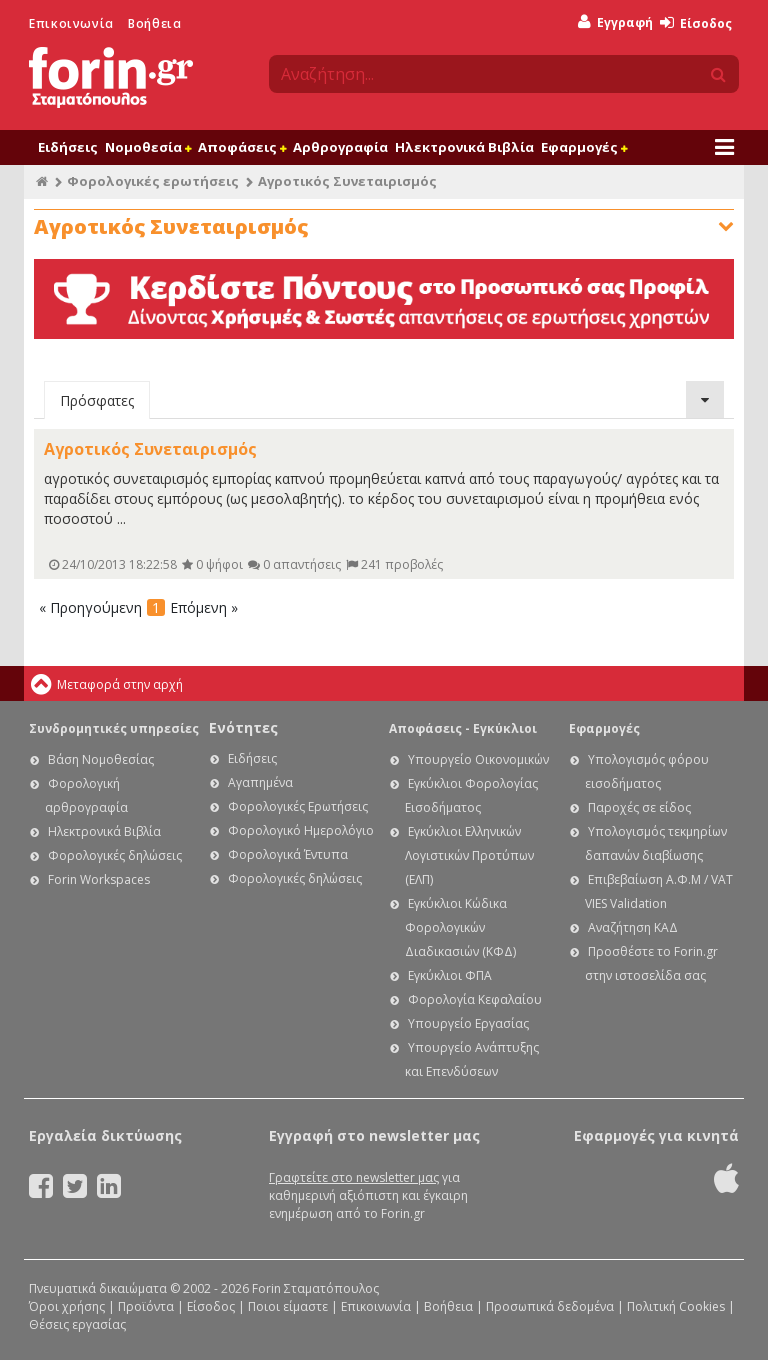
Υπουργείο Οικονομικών (478, 759)
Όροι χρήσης (67, 1306)
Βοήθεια (154, 23)
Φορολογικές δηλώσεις (115, 855)
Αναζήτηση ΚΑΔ (633, 927)
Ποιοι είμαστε (288, 1306)
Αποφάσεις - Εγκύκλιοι (463, 728)
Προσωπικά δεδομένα (550, 1306)
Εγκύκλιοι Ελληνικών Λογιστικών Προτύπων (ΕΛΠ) (469, 855)
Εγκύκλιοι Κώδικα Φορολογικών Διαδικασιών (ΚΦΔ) (460, 927)
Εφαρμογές (584, 147)
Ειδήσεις (68, 147)
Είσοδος (696, 23)
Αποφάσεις (242, 147)
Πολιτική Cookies (676, 1306)
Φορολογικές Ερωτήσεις (298, 806)
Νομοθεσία (148, 147)
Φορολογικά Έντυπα (288, 854)
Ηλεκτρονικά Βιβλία (464, 147)
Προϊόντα (146, 1306)
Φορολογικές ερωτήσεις (153, 181)
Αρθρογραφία (340, 147)
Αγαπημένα (260, 782)
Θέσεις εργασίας (77, 1324)
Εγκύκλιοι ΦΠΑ (450, 975)
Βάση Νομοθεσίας (101, 759)
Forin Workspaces (99, 879)
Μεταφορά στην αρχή (120, 684)
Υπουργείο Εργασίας (468, 1023)
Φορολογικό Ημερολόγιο (301, 830)
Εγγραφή (615, 22)
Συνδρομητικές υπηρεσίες (114, 728)
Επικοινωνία (71, 23)
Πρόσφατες (97, 400)
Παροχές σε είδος (639, 807)
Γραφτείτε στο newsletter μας (354, 1177)
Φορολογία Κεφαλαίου (475, 999)
